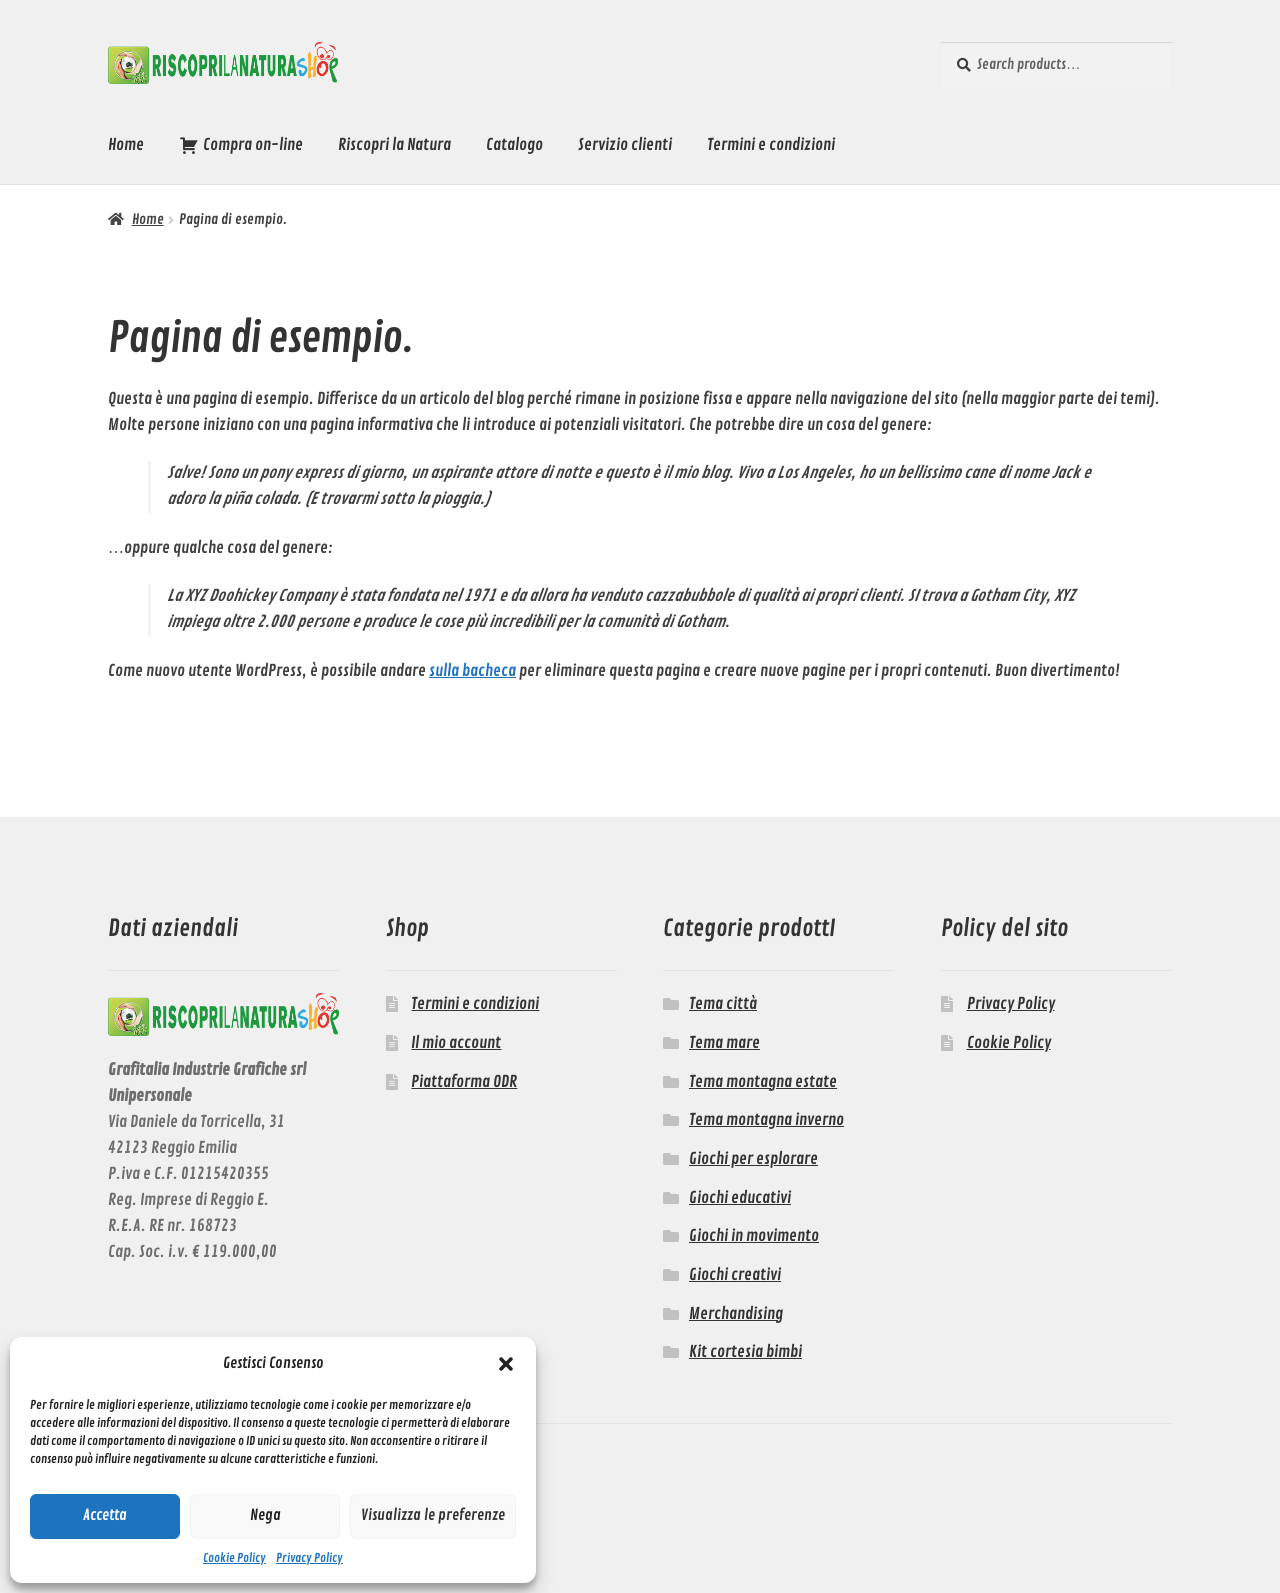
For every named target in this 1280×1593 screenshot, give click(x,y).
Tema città (723, 1004)
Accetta (105, 1515)
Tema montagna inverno (766, 1120)
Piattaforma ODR (464, 1082)
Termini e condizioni (771, 145)
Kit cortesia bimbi (745, 1352)
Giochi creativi (735, 1275)
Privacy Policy (309, 1558)
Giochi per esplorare (753, 1159)
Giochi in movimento (754, 1236)
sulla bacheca (472, 671)
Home (126, 145)
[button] (506, 1364)
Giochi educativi (740, 1198)
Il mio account (456, 1043)
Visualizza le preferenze (433, 1515)
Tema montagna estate (763, 1082)
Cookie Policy (234, 1558)
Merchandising (736, 1314)
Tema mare (724, 1043)
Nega (265, 1515)
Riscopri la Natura (394, 145)
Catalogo (514, 145)
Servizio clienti (625, 145)
